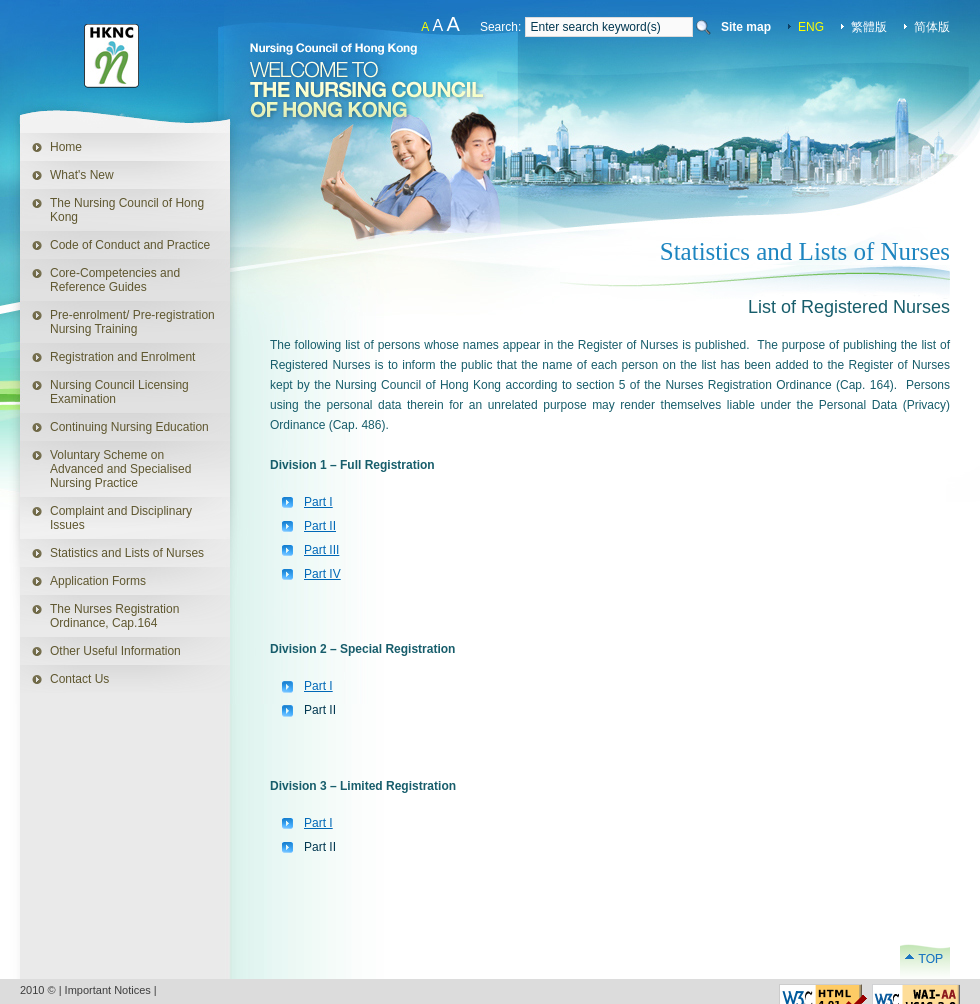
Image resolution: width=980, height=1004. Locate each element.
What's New (82, 175)
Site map (746, 27)
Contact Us (79, 679)
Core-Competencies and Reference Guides (115, 280)
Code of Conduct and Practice (130, 245)
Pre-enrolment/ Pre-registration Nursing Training (132, 322)
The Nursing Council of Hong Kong (127, 210)
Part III (321, 550)
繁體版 (869, 27)
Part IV (322, 574)
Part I (318, 502)
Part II (320, 526)
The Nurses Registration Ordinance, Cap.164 (114, 616)
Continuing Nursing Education (129, 427)
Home (66, 147)
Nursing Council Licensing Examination (119, 392)
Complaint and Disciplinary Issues (121, 518)
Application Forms (83, 577)
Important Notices (108, 990)
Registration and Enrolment (122, 357)
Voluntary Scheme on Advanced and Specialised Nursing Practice (120, 469)
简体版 (932, 27)
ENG (811, 27)
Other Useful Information (115, 651)
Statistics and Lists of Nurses (127, 553)
